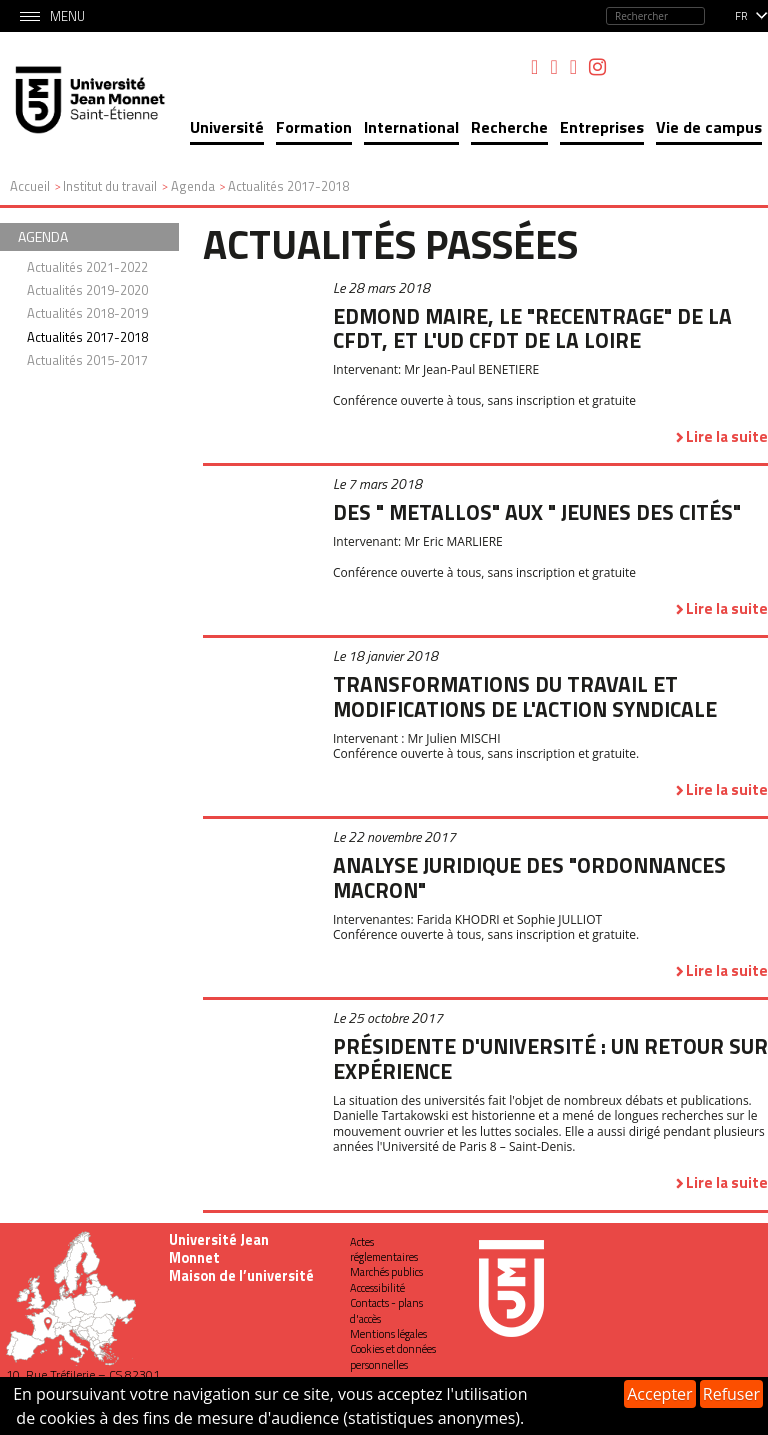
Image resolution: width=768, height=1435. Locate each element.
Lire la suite (727, 436)
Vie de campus (709, 127)
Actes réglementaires (384, 1249)
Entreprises (602, 127)
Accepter (659, 1394)
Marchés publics (386, 1272)
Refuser (731, 1394)
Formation (314, 127)
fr (741, 16)
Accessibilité (377, 1288)
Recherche (509, 127)
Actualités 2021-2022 (87, 267)
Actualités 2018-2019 (87, 313)
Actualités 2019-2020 (87, 290)
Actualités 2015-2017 (87, 360)
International (411, 127)
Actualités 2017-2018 (87, 337)
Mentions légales (388, 1334)
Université (227, 127)
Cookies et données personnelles (393, 1356)
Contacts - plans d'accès (386, 1310)
